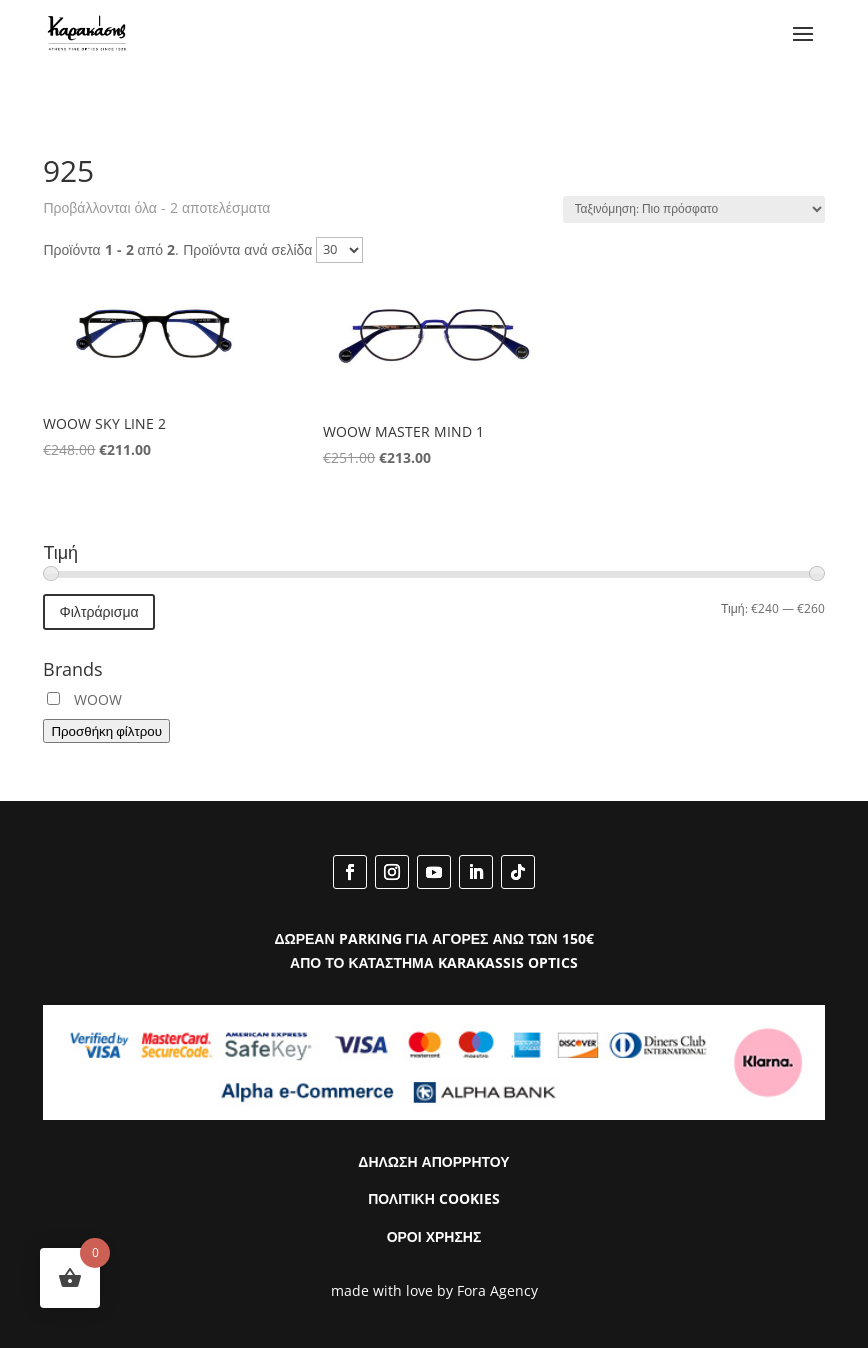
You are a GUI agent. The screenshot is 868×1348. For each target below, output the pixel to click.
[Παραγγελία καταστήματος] (694, 209)
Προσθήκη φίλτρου (106, 731)
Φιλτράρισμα (98, 611)
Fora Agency (497, 1290)
